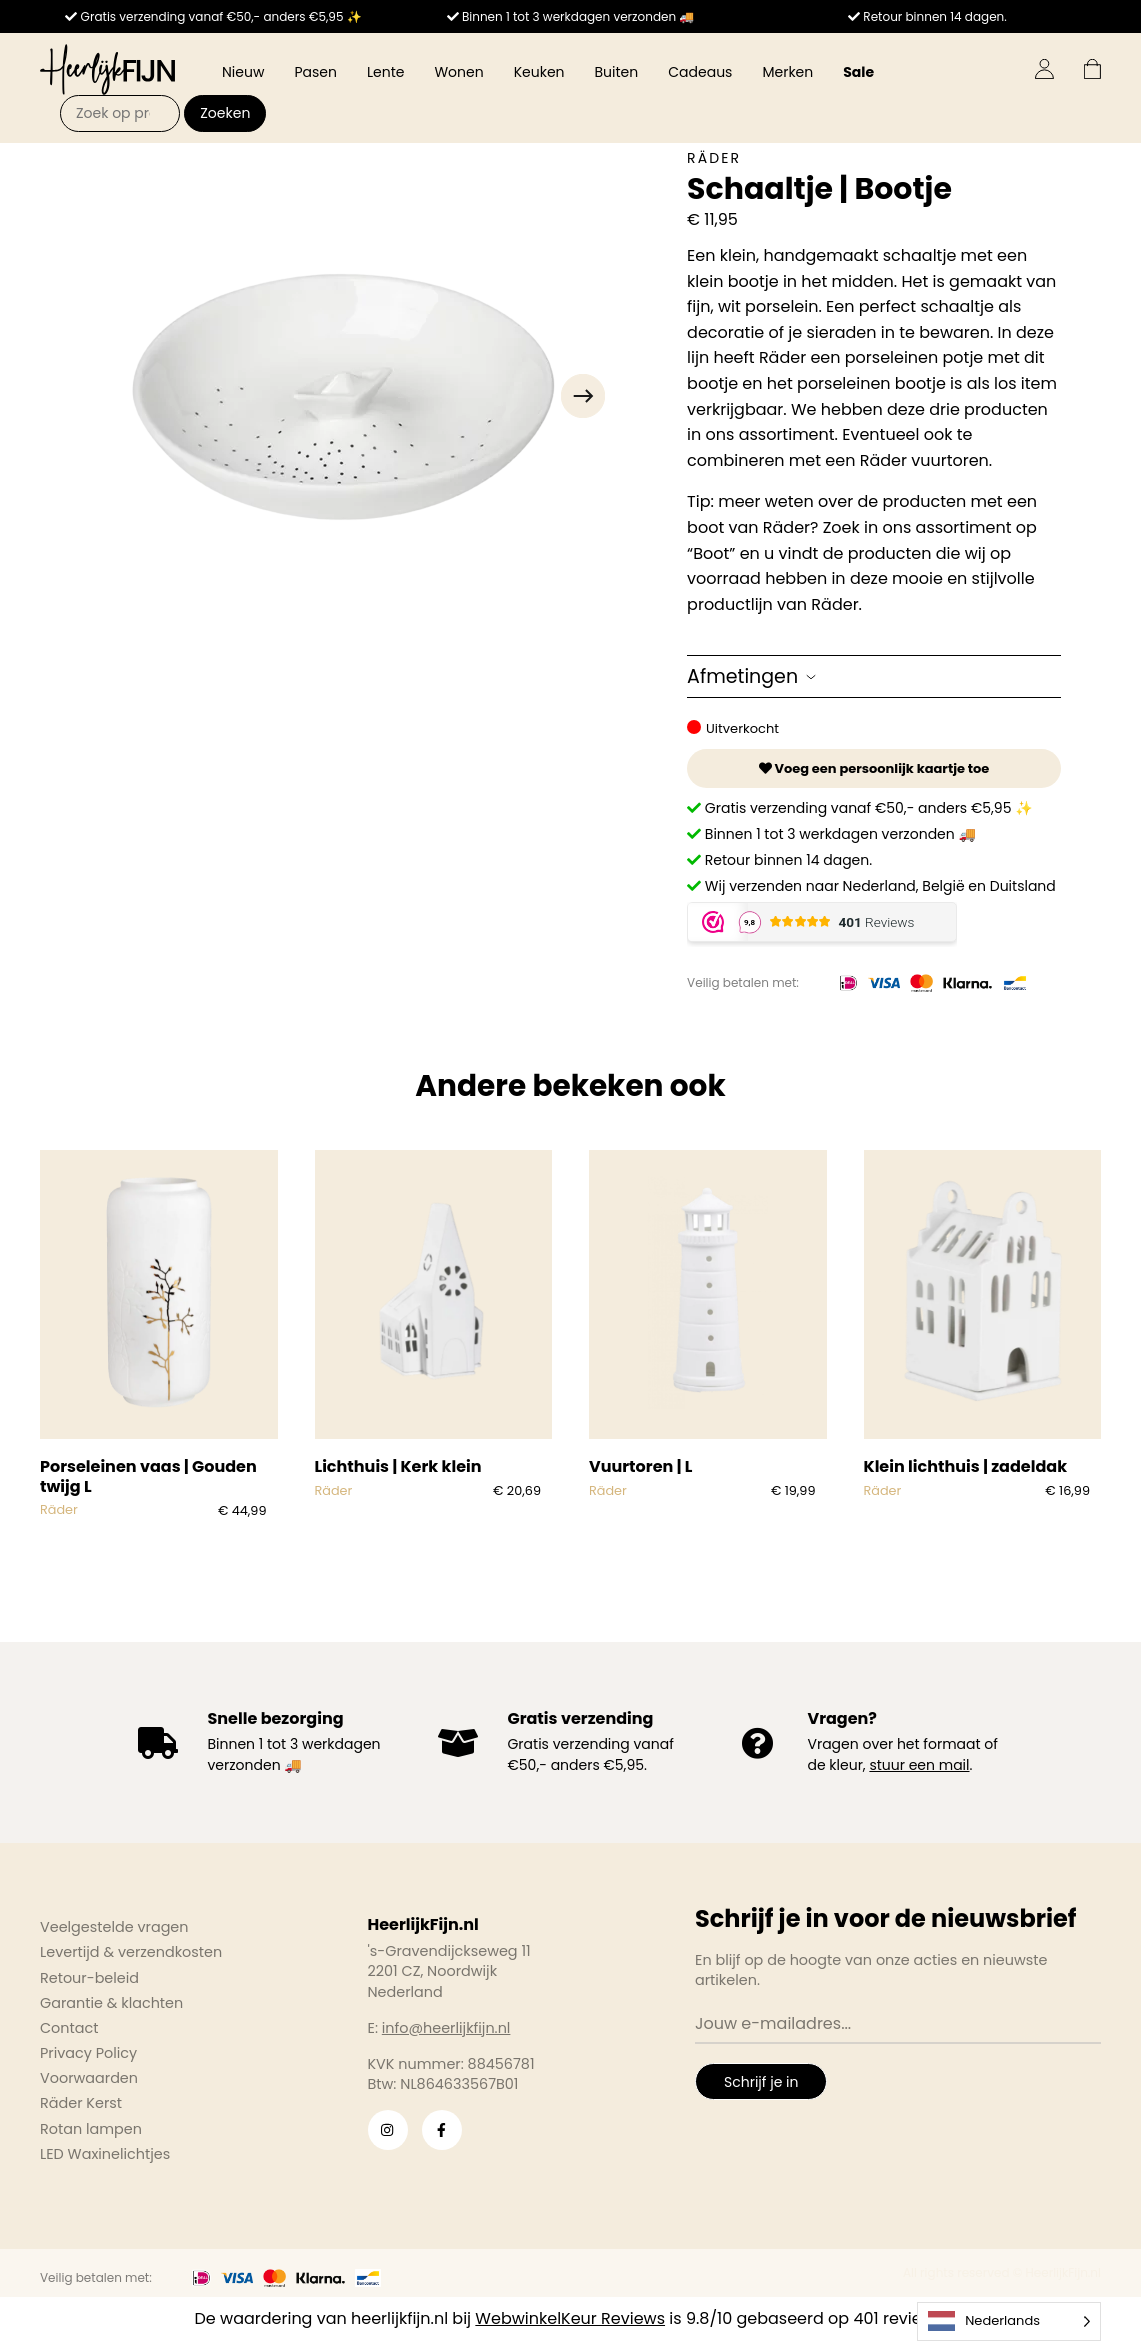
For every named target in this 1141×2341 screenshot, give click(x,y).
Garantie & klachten (111, 2003)
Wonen (458, 72)
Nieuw (243, 72)
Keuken (539, 72)
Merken (787, 72)
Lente (385, 72)
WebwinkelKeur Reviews (570, 2318)
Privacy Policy (88, 2053)
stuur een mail (919, 1765)
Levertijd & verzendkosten (131, 1952)
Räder (714, 158)
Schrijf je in (761, 2082)
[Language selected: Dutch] (1009, 2321)
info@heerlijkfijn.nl (446, 2028)
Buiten (617, 72)
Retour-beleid (89, 1978)
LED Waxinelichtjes (105, 2154)
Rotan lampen (91, 2129)
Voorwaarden (89, 2078)
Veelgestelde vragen (114, 1927)
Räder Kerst (81, 2103)
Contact (69, 2028)
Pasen (315, 72)
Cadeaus (700, 72)
